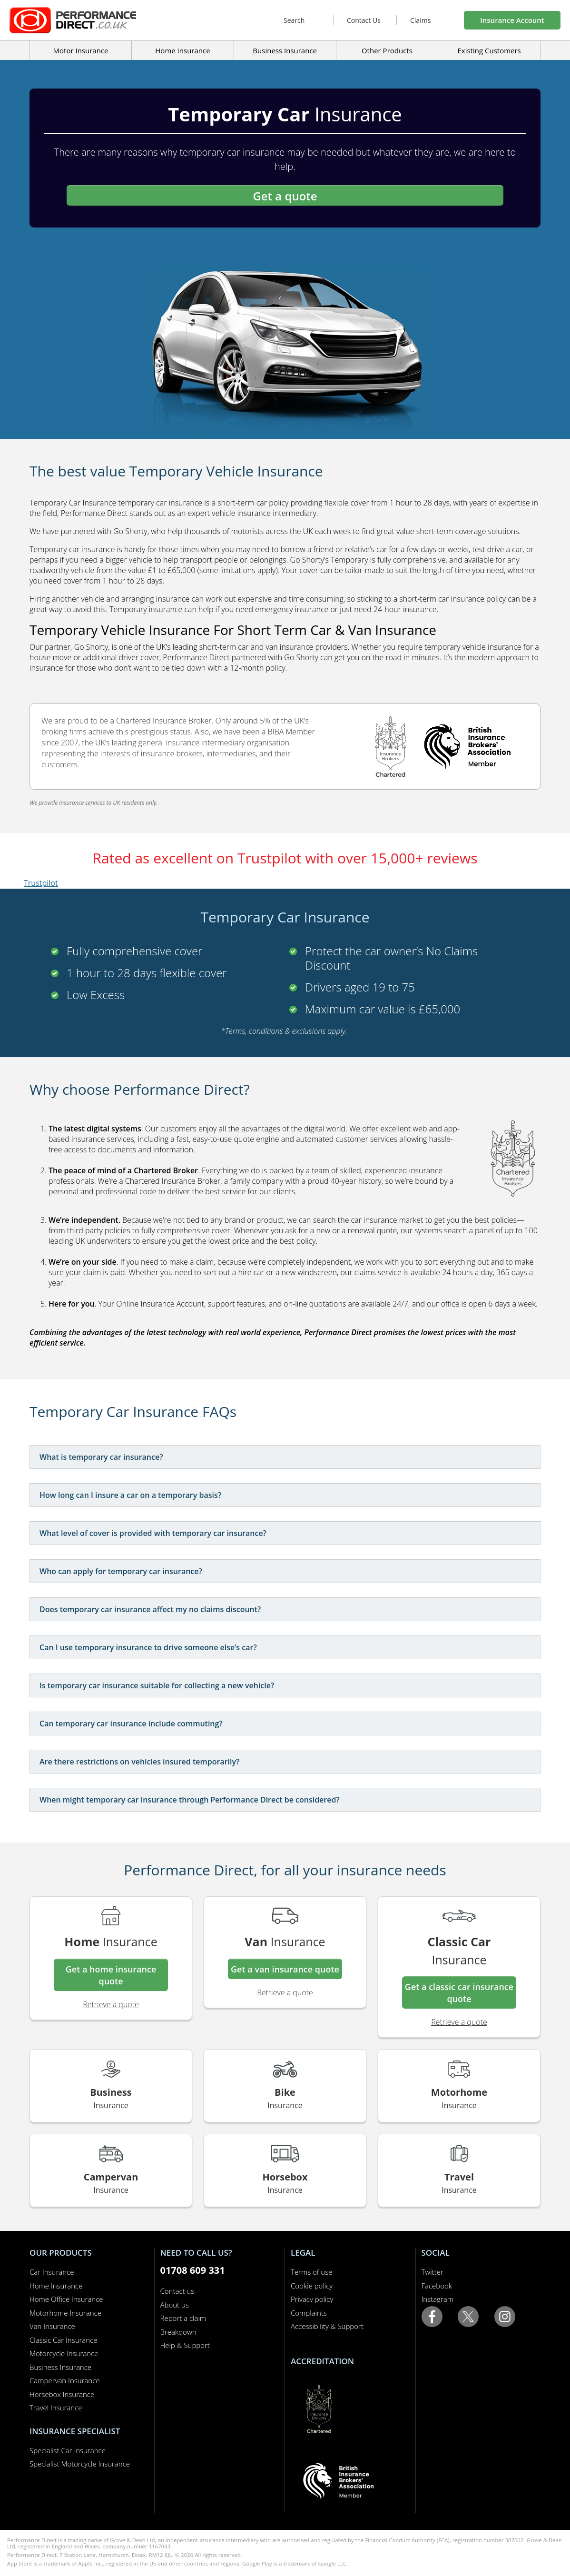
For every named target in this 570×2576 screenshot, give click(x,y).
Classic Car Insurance (63, 2340)
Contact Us (364, 20)
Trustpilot (41, 883)
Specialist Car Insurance (67, 2450)
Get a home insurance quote (111, 1975)
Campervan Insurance (64, 2380)
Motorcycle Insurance (63, 2353)
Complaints (309, 2313)
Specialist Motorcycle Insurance (79, 2463)
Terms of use (311, 2272)
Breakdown (178, 2332)
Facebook (437, 2285)
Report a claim (183, 2318)
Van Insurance (52, 2326)
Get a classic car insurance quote (459, 1992)
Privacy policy (312, 2299)
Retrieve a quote (111, 2004)
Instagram (437, 2299)
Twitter (432, 2272)
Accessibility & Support (327, 2326)
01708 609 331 (192, 2270)
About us (174, 2304)
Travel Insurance (55, 2407)
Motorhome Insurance (65, 2313)
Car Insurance (51, 2272)
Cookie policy (312, 2285)
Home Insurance (55, 2285)
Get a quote (285, 196)
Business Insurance (285, 50)
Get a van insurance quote (285, 1969)
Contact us (177, 2291)
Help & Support (185, 2345)
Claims (420, 20)
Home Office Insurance (66, 2299)
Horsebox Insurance (61, 2394)
